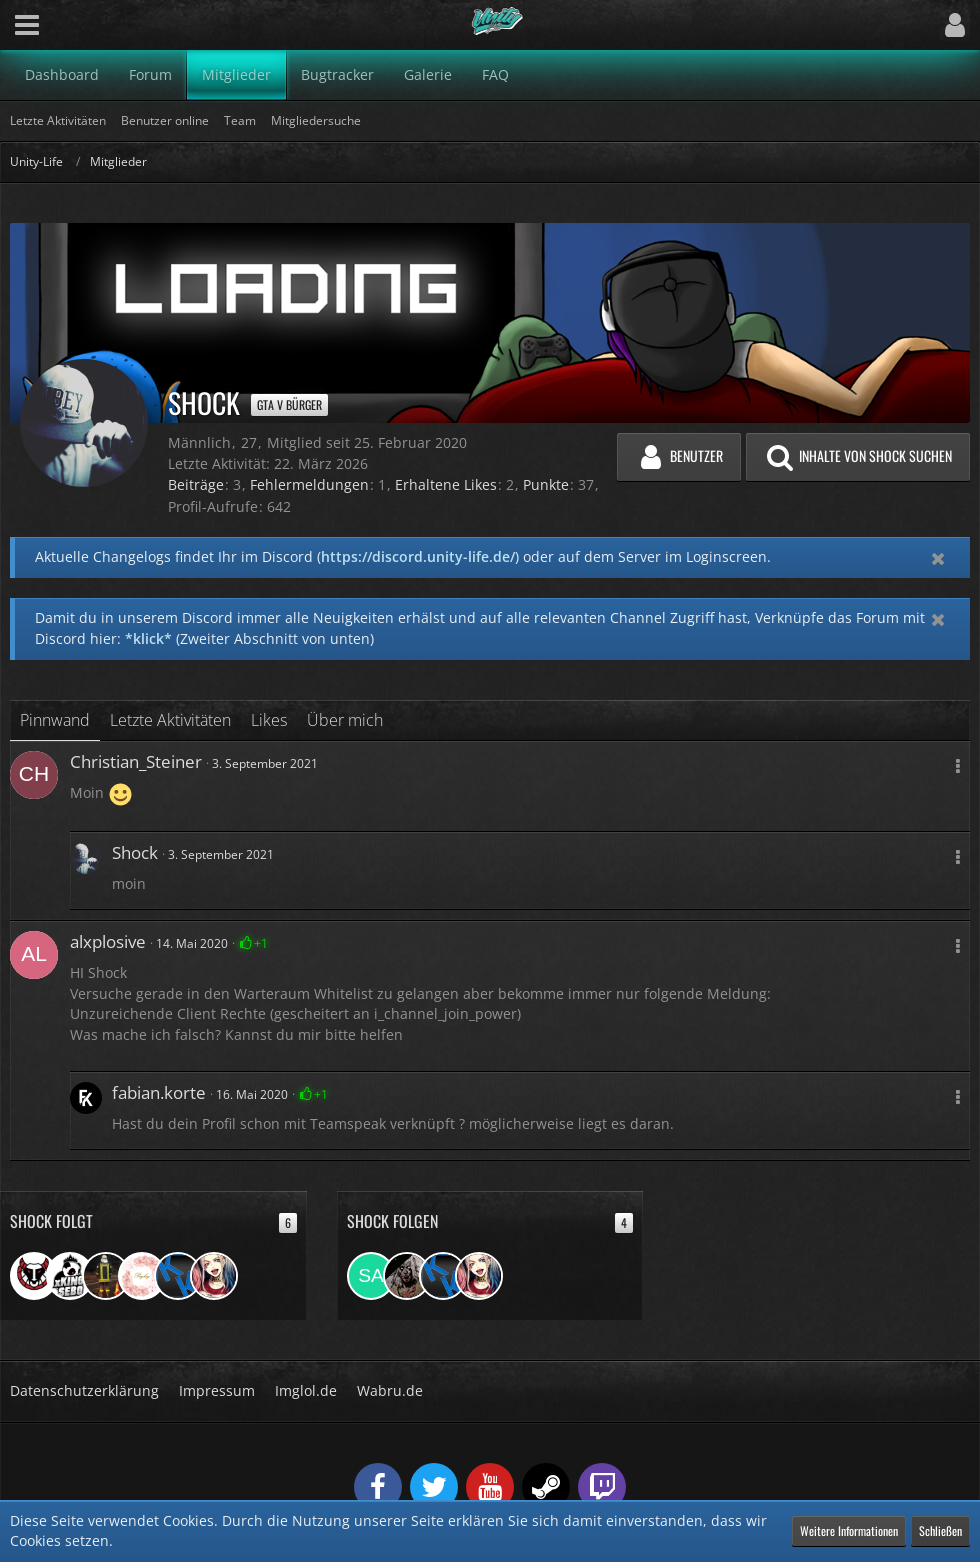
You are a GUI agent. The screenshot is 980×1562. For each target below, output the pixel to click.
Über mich (345, 720)
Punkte (546, 484)
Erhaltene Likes (446, 484)
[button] (27, 25)
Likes (269, 720)
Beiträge (196, 484)
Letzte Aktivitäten (170, 720)
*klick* (148, 638)
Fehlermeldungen (309, 484)
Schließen (940, 1530)
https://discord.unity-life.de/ (418, 556)
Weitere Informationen (849, 1530)
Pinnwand (55, 720)
